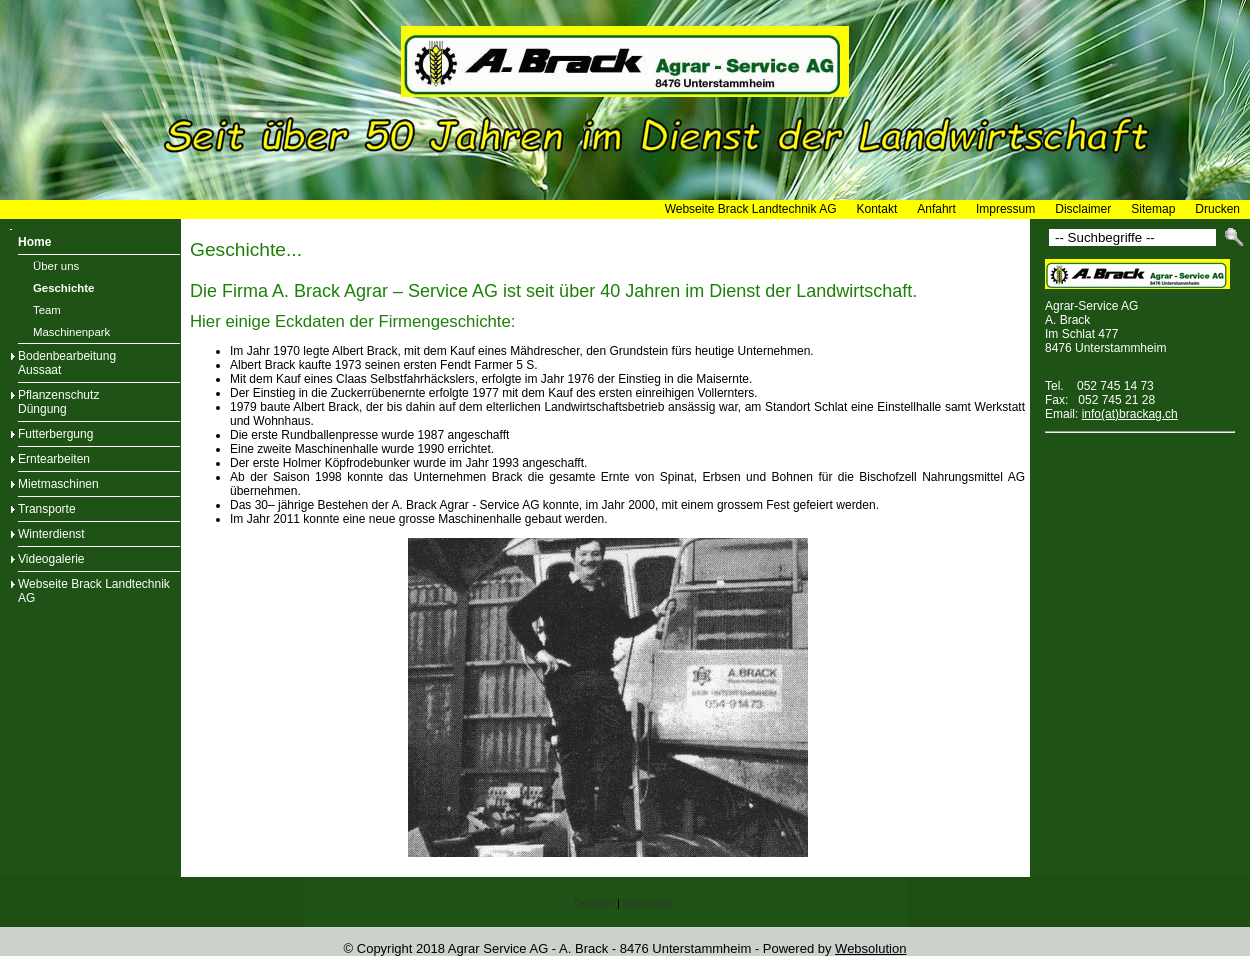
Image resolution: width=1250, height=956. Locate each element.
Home (34, 242)
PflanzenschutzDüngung (58, 402)
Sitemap (1153, 209)
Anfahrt (936, 209)
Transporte (47, 509)
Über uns (56, 266)
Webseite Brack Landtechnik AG (751, 209)
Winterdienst (51, 534)
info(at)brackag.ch (1130, 414)
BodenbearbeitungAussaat (67, 363)
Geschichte (63, 288)
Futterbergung (55, 434)
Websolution (870, 948)
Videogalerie (51, 559)
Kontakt (877, 209)
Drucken (1217, 209)
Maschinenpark (71, 332)
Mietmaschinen (58, 484)
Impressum (1005, 209)
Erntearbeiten (54, 459)
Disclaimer (1083, 209)
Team (47, 310)
